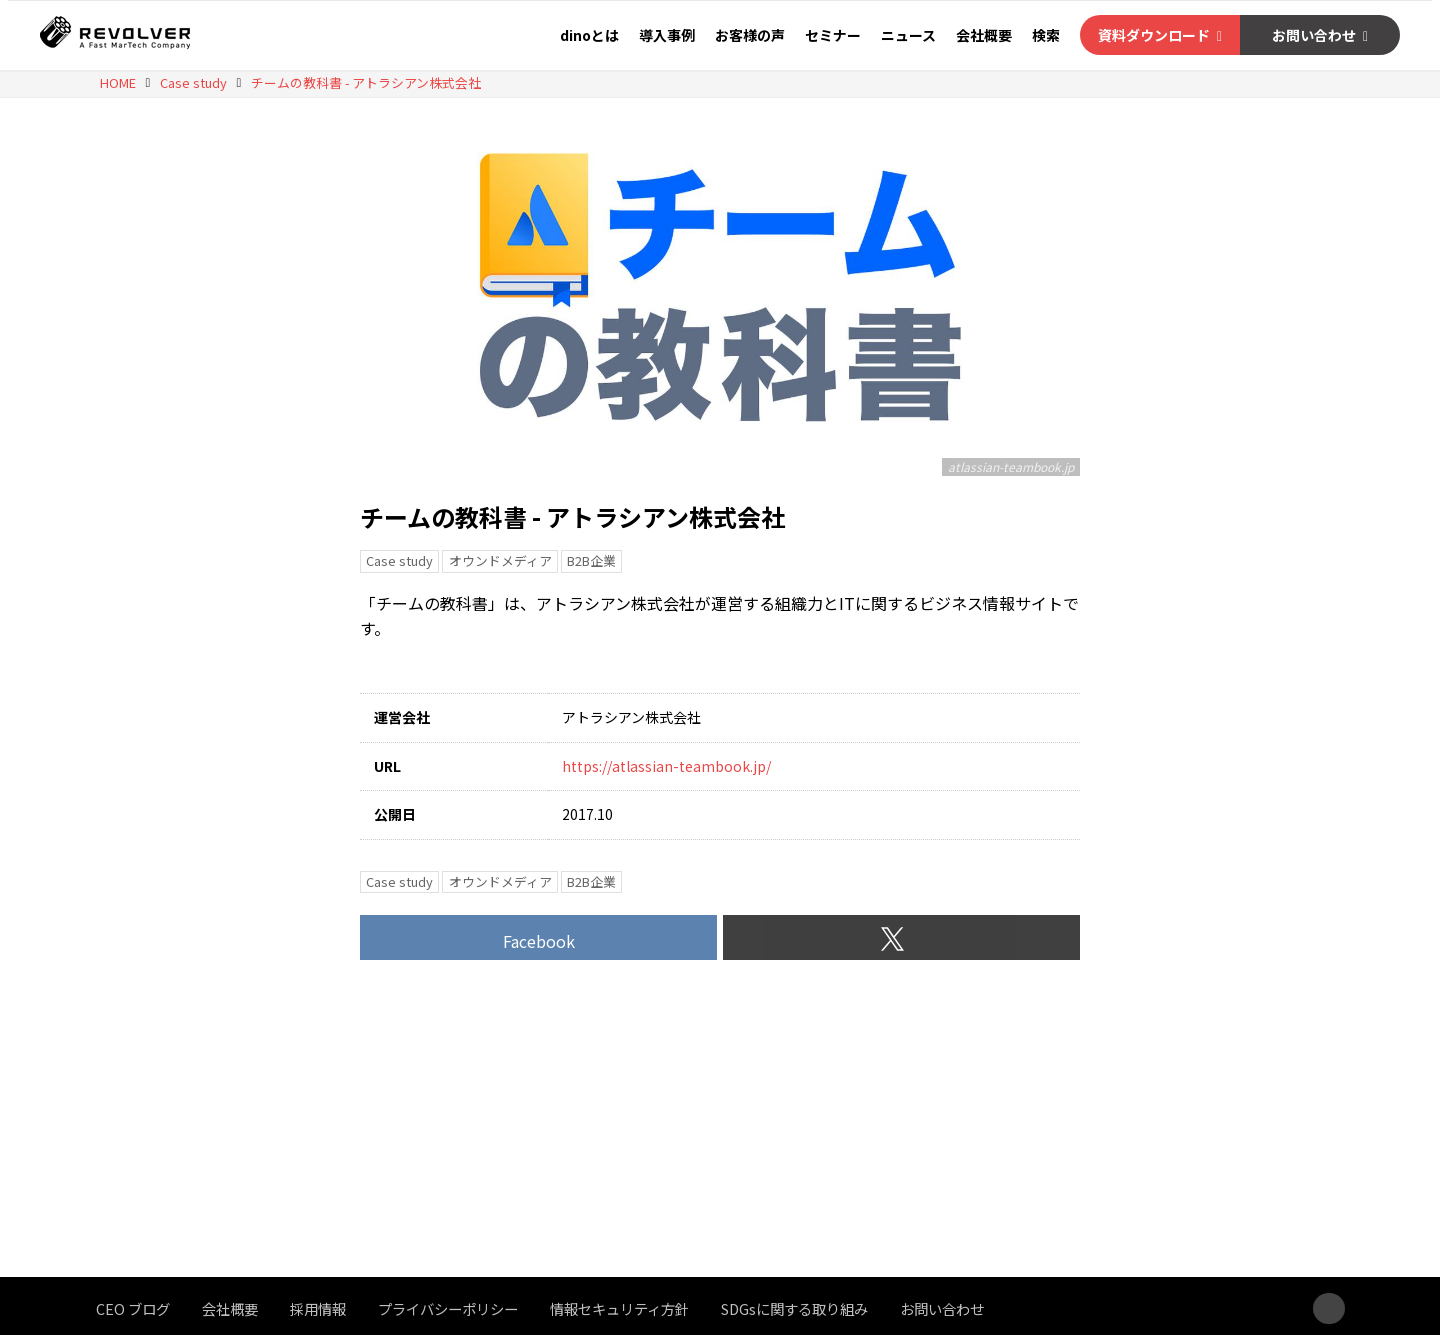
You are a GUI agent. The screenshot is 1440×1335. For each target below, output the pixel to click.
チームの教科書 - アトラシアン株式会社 (572, 516)
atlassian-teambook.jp (1011, 466)
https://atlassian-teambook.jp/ (666, 766)
